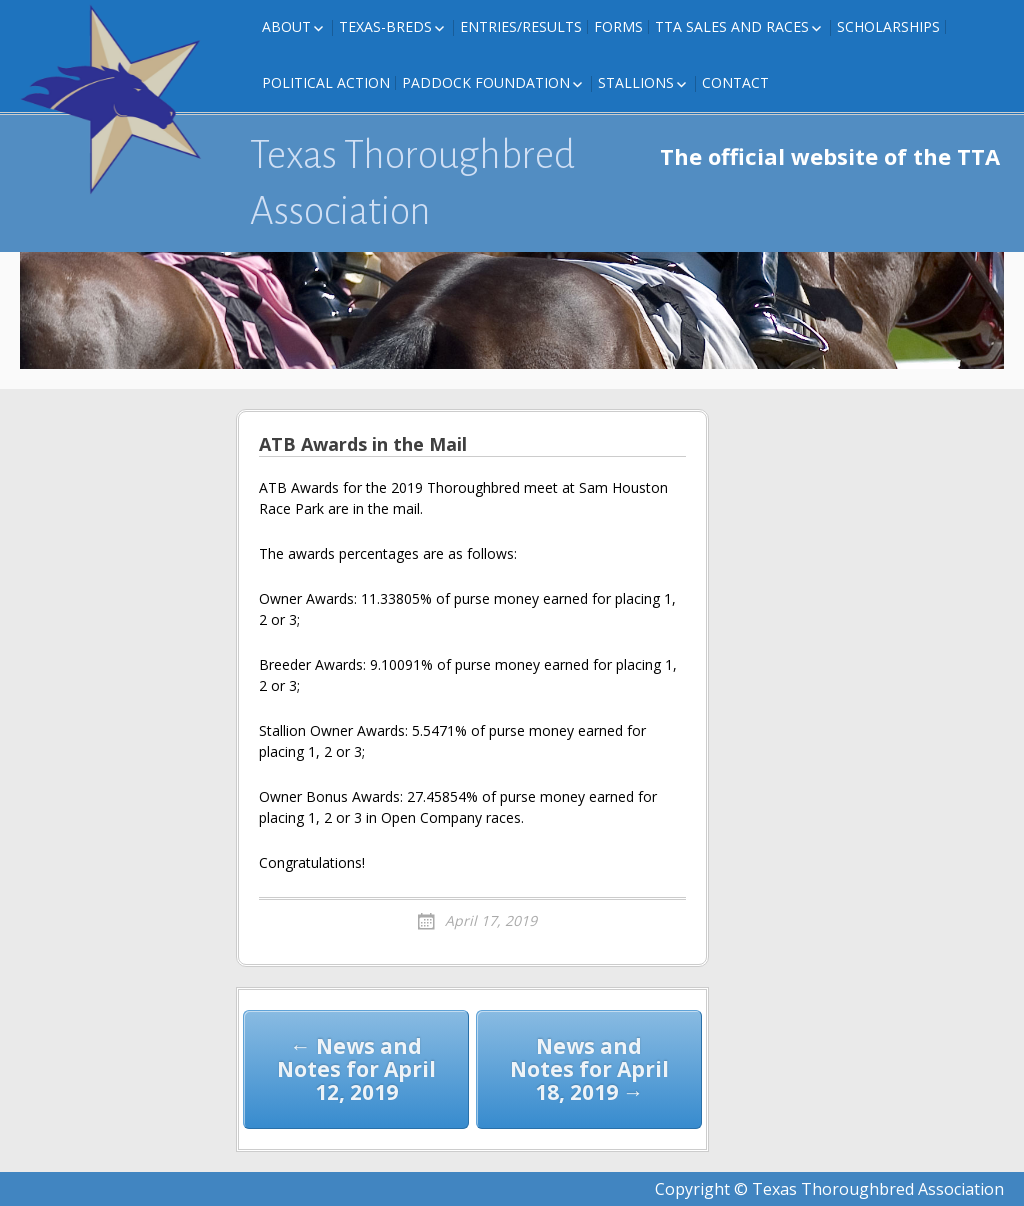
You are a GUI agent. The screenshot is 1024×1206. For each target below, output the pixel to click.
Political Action (326, 82)
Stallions (636, 82)
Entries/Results (521, 26)
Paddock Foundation (486, 82)
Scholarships (888, 26)
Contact (735, 82)
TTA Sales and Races (732, 26)
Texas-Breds (385, 26)
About (286, 26)
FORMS (618, 26)
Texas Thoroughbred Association (412, 183)
